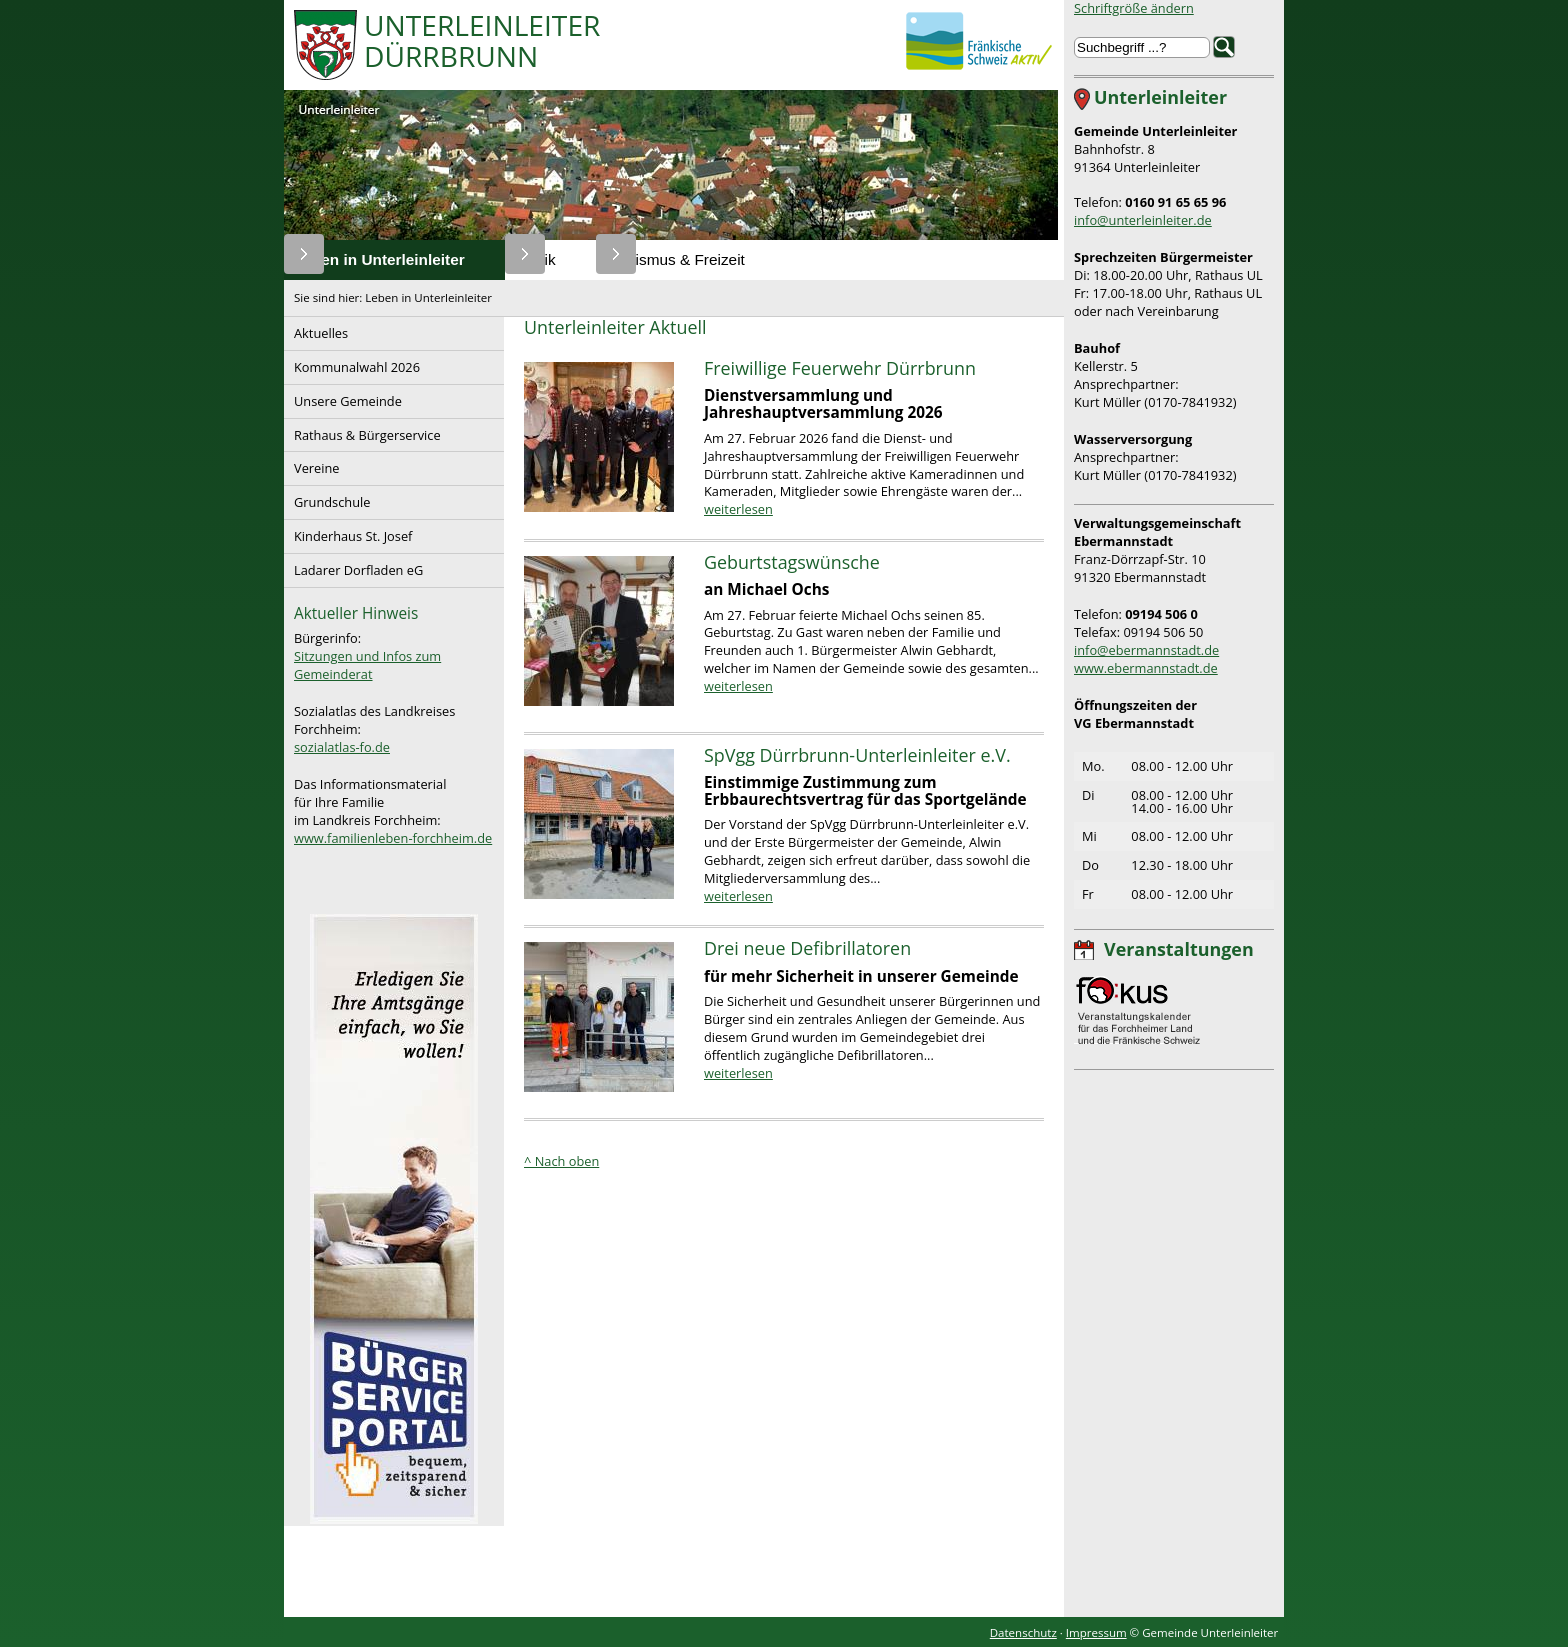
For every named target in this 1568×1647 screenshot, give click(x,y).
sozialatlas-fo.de (342, 747)
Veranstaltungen (1179, 949)
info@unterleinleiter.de (1143, 220)
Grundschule (327, 498)
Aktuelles (316, 329)
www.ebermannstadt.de (1146, 668)
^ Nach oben (561, 1161)
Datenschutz (1023, 1632)
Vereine (312, 464)
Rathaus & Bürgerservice (362, 431)
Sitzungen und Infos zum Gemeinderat (367, 665)
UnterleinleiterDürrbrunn (482, 42)
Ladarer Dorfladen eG (353, 566)
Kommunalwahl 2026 (352, 363)
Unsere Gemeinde (343, 397)
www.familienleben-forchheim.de (393, 838)
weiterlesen (738, 509)
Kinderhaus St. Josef (348, 532)
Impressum (1096, 1632)
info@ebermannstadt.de (1146, 650)
